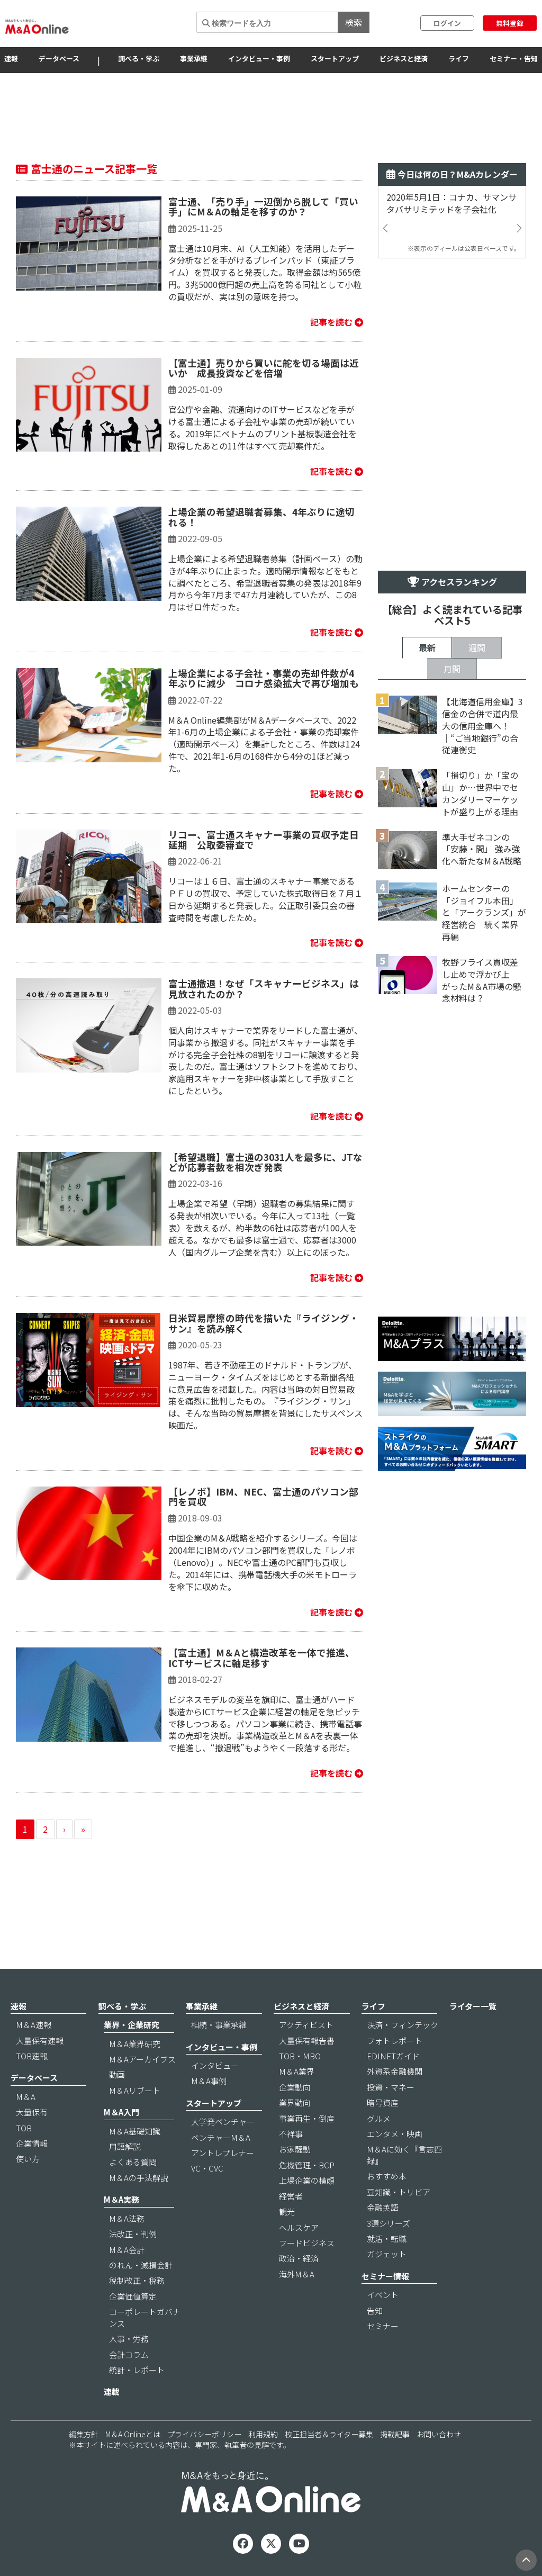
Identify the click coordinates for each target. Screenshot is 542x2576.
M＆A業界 (296, 2071)
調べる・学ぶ (138, 58)
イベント (383, 2294)
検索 (353, 22)
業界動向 (295, 2102)
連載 (112, 2391)
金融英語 (383, 2207)
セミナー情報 (385, 2276)
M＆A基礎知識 (134, 2131)
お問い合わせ (439, 2434)
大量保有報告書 (307, 2040)
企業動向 (295, 2087)
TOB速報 (32, 2055)
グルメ (379, 2118)
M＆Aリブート (134, 2090)
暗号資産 (383, 2102)
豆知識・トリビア (398, 2191)
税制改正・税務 (137, 2280)
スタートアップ (335, 58)
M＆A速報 (33, 2024)
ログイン (447, 23)
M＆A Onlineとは (132, 2434)
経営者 (291, 2196)
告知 (375, 2310)
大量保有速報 (40, 2040)
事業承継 (193, 58)
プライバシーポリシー (204, 2434)
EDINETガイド (393, 2055)
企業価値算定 (133, 2296)
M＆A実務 (121, 2199)
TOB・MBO (300, 2055)
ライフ (458, 58)
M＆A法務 (126, 2218)
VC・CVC (207, 2168)
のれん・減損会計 (141, 2265)
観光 (287, 2211)
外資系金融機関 (394, 2071)
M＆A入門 (121, 2112)
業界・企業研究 (131, 2024)
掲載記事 (395, 2434)
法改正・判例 (133, 2233)
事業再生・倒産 (307, 2118)
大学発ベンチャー (223, 2121)
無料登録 (509, 23)
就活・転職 (386, 2238)
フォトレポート (394, 2040)
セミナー (383, 2325)
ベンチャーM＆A (220, 2137)
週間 (476, 647)
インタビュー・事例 (259, 58)
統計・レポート (137, 2369)
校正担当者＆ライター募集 (329, 2434)
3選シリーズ (388, 2223)
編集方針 (83, 2434)
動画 (117, 2074)
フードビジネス (307, 2242)
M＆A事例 (209, 2080)
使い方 (28, 2158)
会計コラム (129, 2354)
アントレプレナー (222, 2152)
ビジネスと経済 (404, 58)
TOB (24, 2127)
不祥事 (291, 2133)
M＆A (25, 2096)
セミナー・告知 (514, 58)
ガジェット (386, 2253)
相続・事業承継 (219, 2024)
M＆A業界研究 (134, 2043)
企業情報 (32, 2143)
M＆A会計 (126, 2249)
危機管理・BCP (307, 2164)
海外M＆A (296, 2274)
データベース (59, 58)
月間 (452, 668)
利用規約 (263, 2434)
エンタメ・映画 (394, 2133)
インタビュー (215, 2065)
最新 (427, 647)
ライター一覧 (472, 2006)
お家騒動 (295, 2149)
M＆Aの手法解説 (138, 2177)
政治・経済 (299, 2258)
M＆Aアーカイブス (142, 2059)
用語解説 (125, 2146)
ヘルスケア (299, 2227)
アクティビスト (306, 2024)
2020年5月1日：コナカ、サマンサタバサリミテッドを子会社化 (451, 203)
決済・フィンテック (402, 2024)
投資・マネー (390, 2087)
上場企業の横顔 (307, 2180)
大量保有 (32, 2112)
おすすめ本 (386, 2176)
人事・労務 (129, 2338)
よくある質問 (133, 2161)
